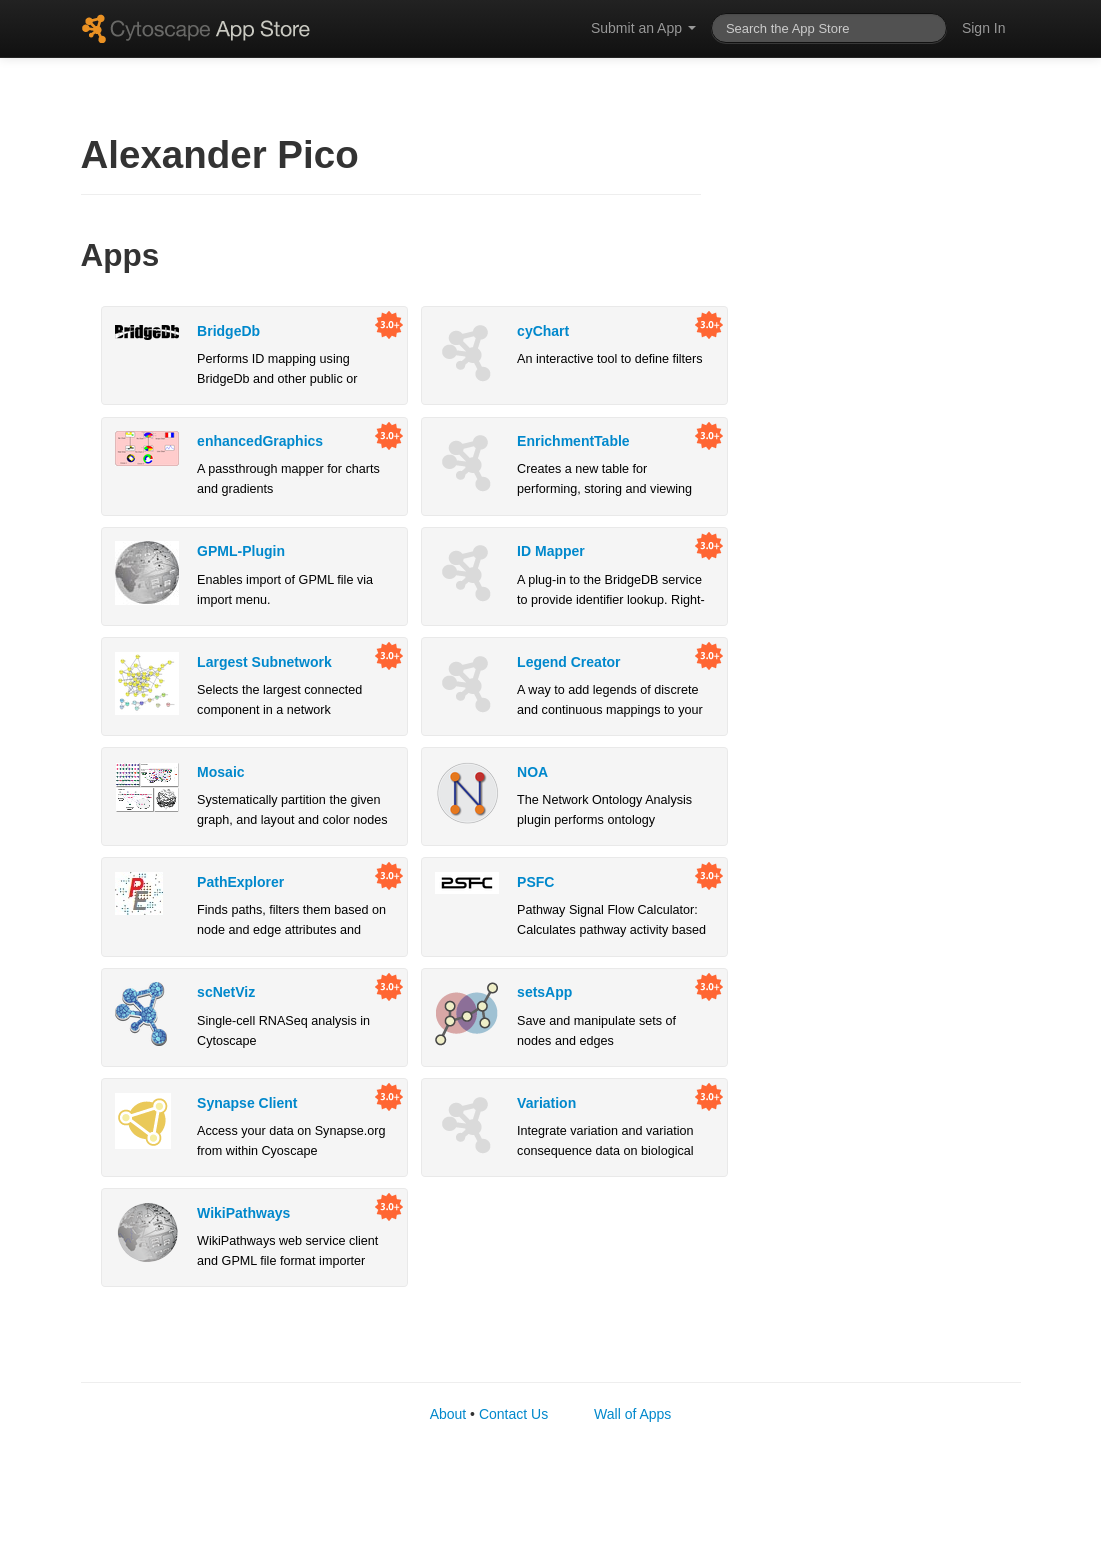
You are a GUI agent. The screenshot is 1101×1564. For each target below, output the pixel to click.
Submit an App (643, 28)
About (448, 1414)
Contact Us (513, 1414)
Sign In (984, 28)
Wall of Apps (632, 1414)
